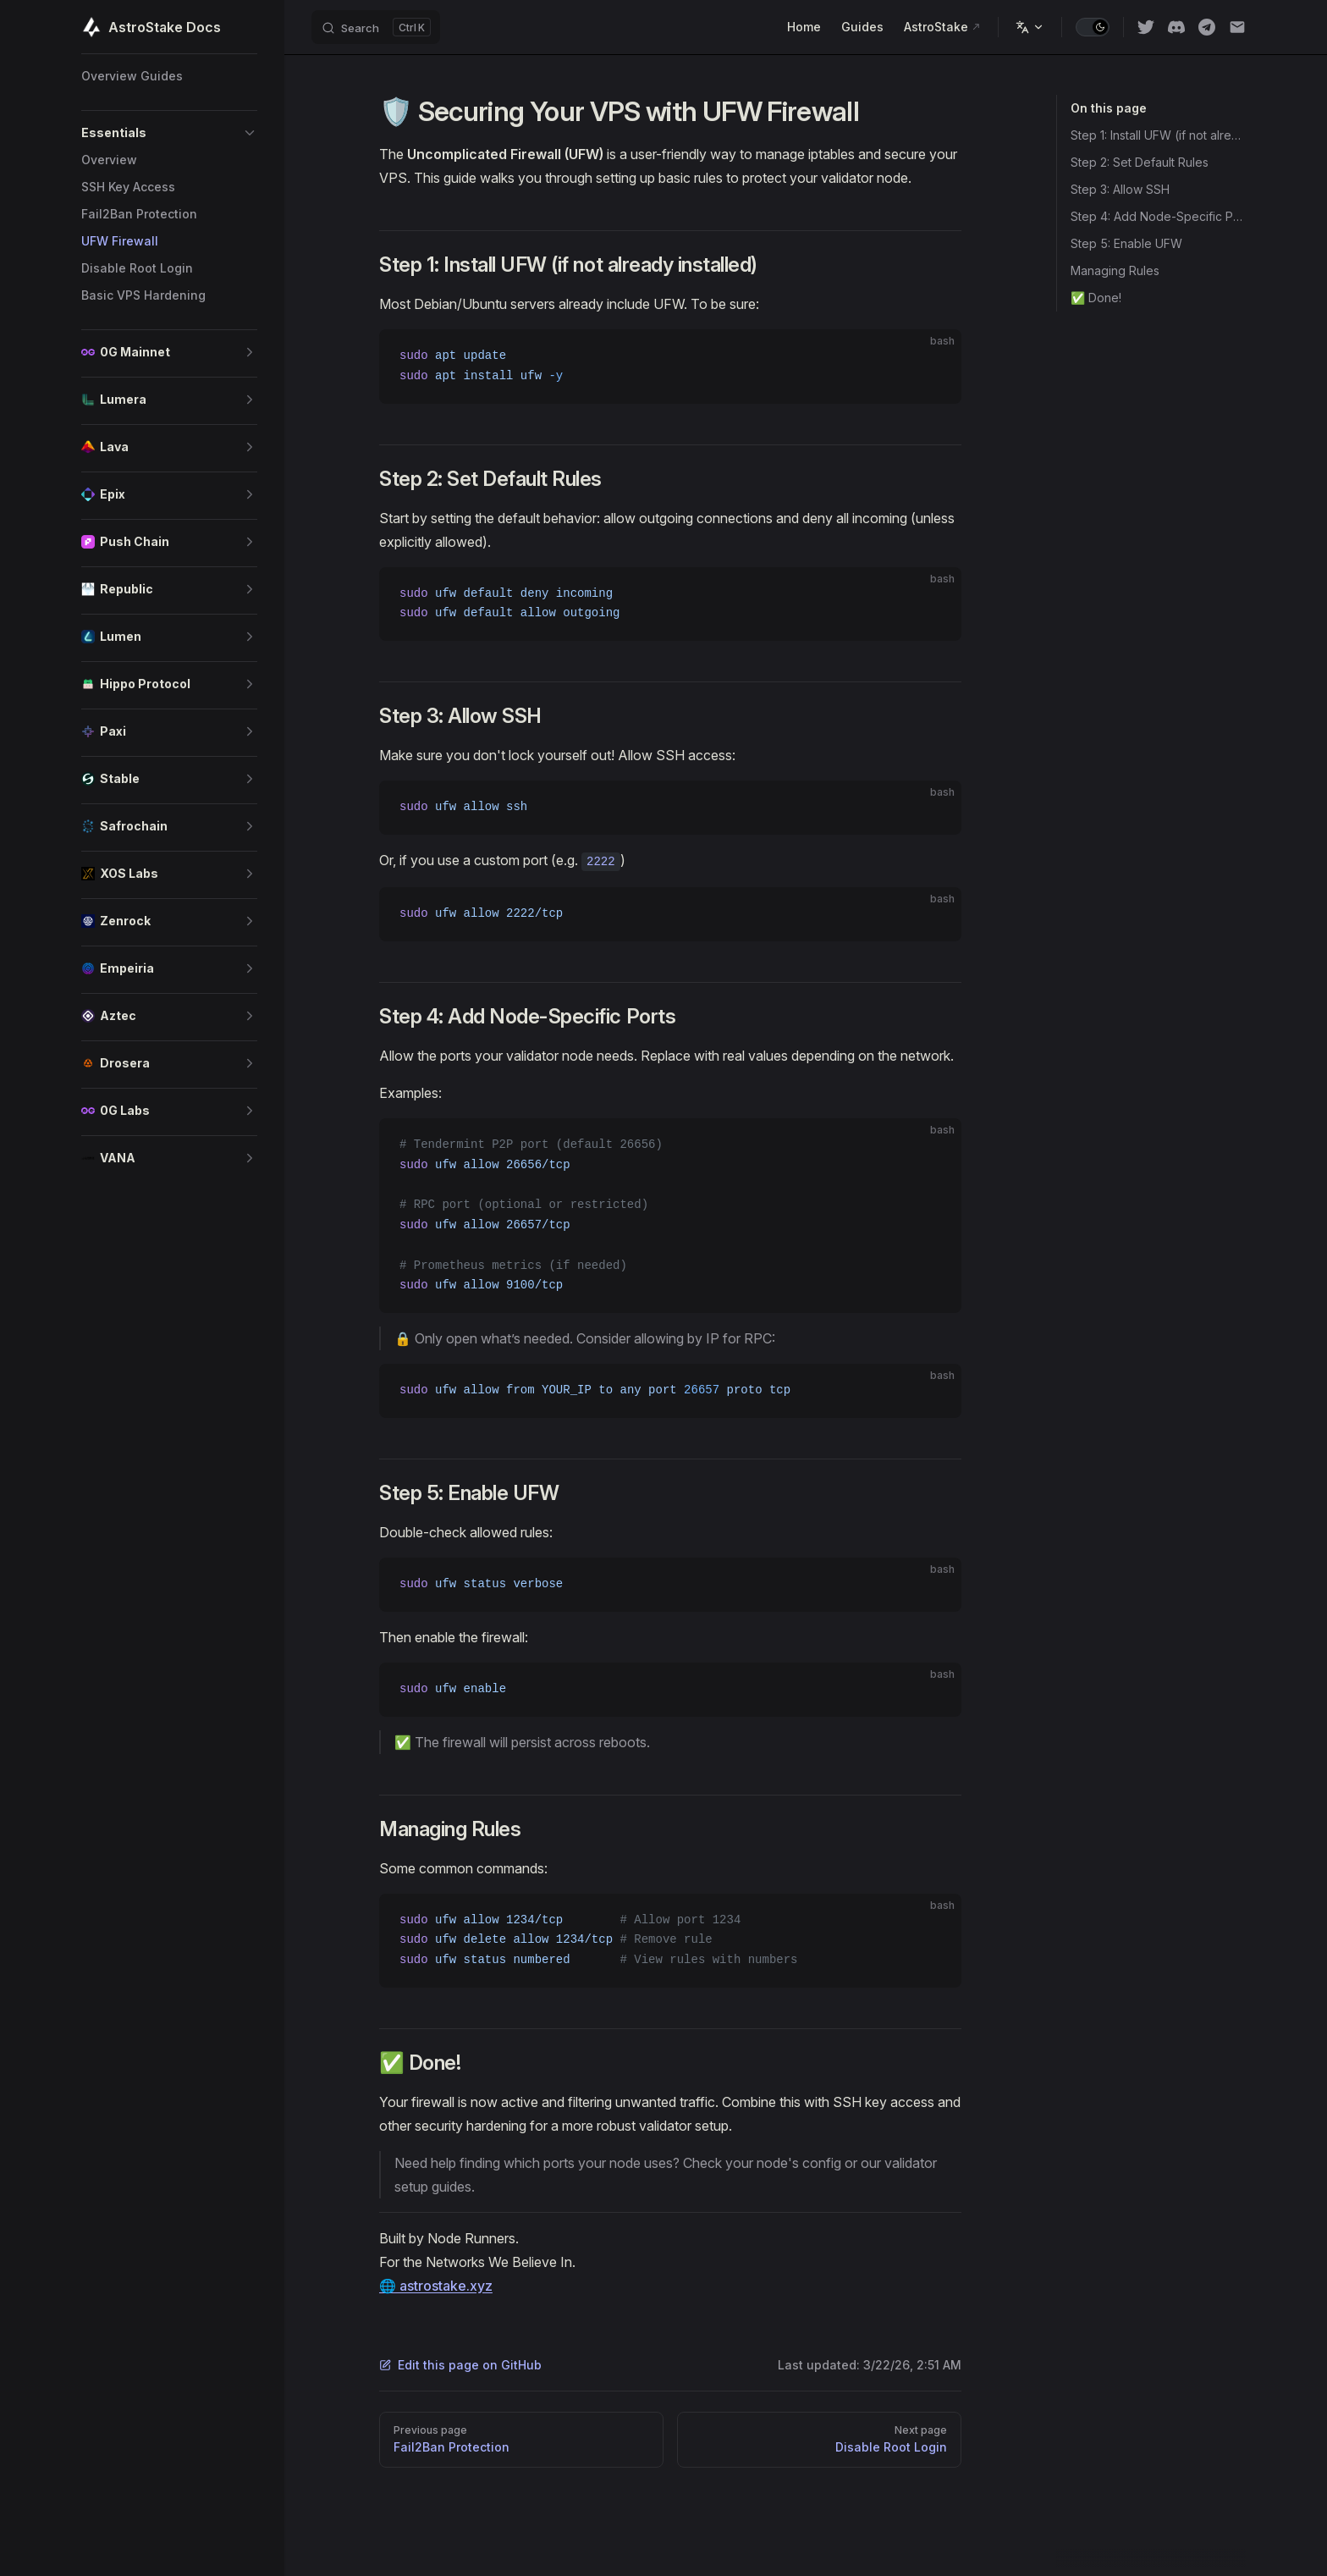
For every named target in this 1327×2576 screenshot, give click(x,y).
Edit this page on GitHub (460, 2365)
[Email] (1237, 27)
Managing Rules (1115, 270)
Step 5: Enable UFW (1126, 243)
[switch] (1093, 27)
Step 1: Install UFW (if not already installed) (1158, 135)
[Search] (375, 27)
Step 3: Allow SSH (1120, 189)
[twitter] (1146, 27)
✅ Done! (1096, 297)
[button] (169, 132)
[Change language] (1029, 27)
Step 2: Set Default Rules (1140, 162)
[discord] (1176, 27)
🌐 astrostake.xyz (436, 2285)
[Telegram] (1207, 27)
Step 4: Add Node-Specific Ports (1158, 216)
